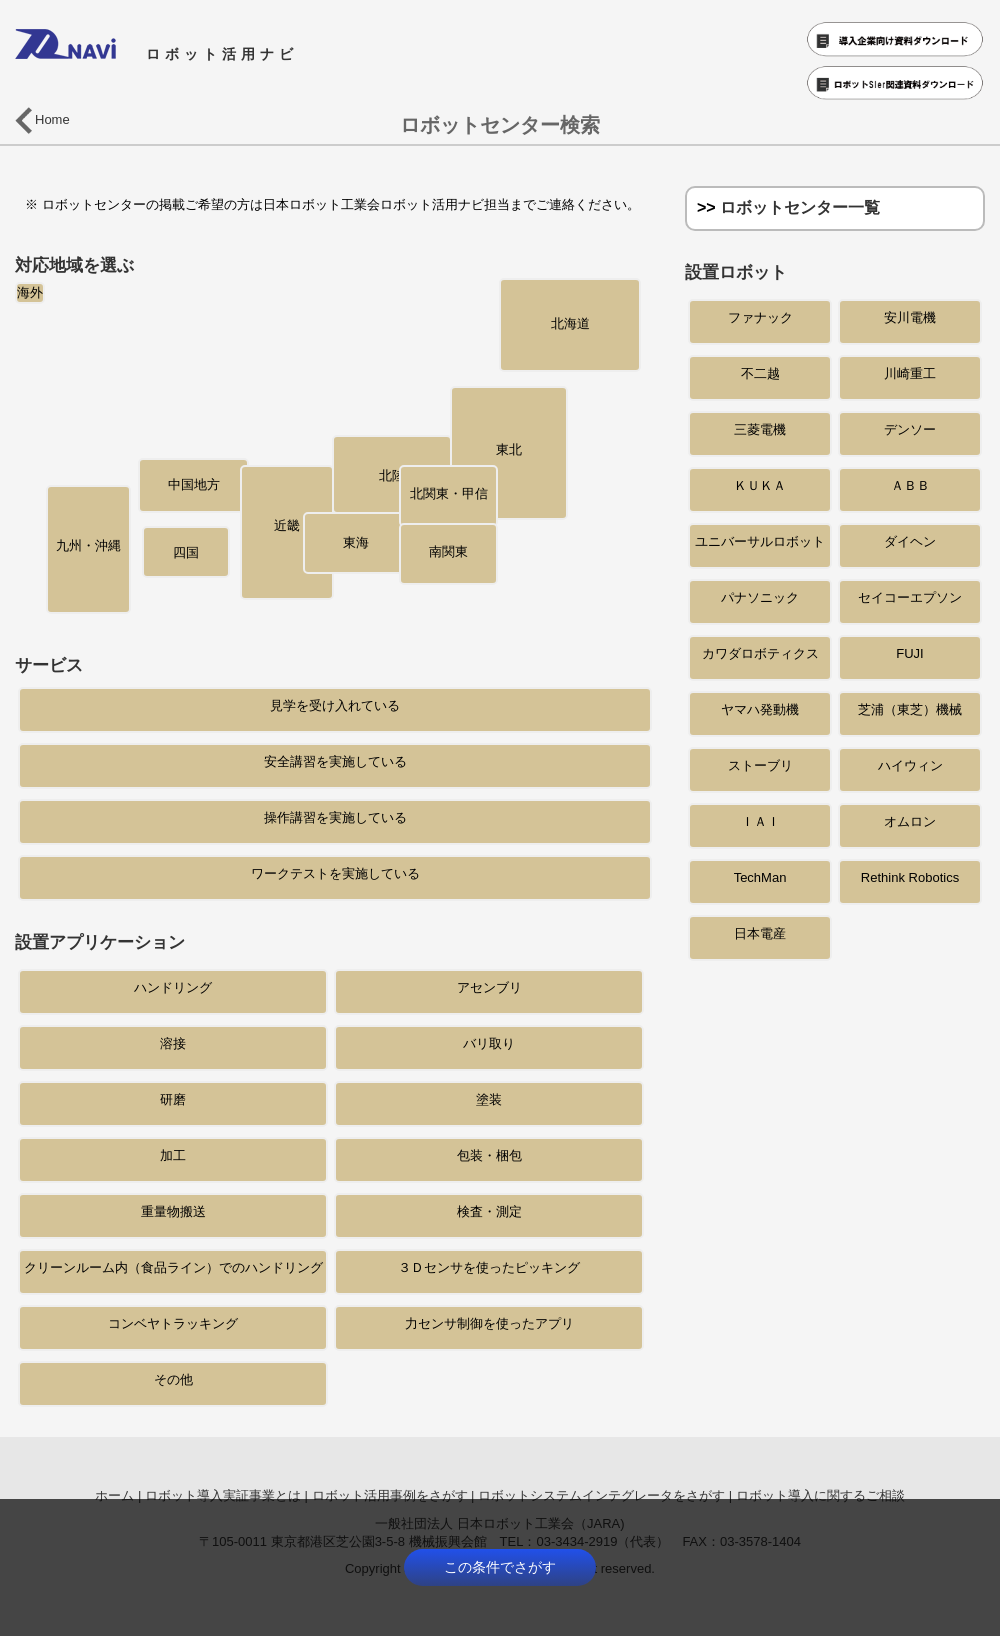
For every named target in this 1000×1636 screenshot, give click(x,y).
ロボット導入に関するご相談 (820, 1495)
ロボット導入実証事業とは (223, 1495)
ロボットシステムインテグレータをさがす (601, 1495)
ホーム (114, 1495)
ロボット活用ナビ (156, 54)
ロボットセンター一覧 (800, 207)
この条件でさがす (500, 1567)
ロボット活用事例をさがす (390, 1495)
